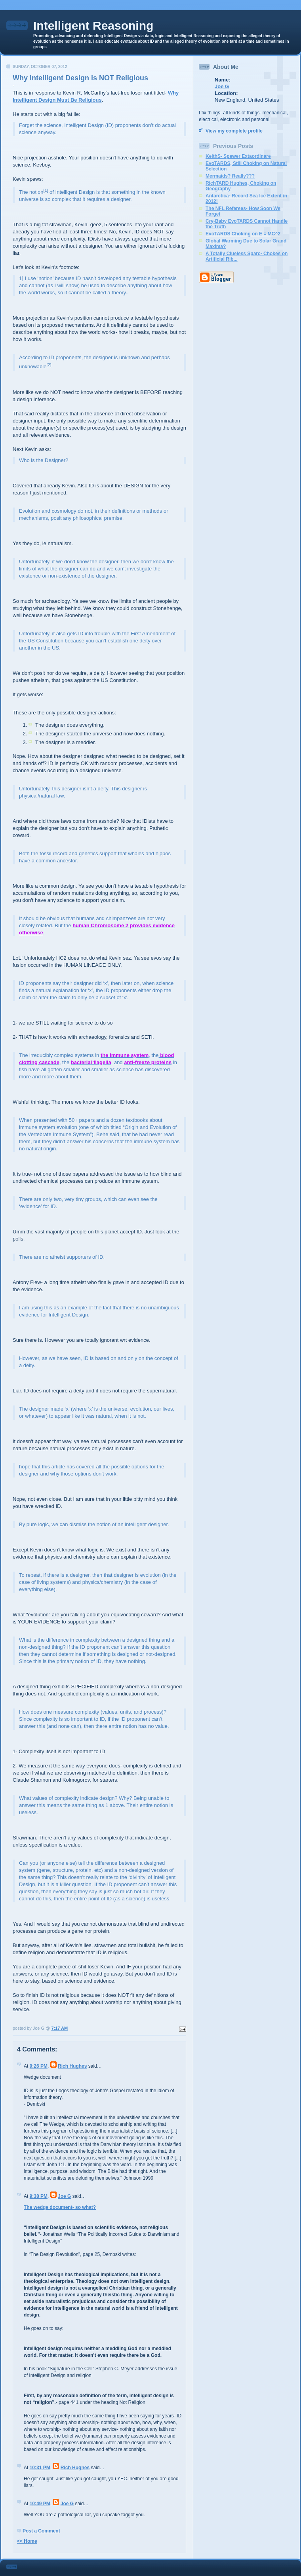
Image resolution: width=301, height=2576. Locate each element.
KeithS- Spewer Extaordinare (238, 156)
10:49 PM (40, 2503)
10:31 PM (40, 2467)
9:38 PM (39, 2196)
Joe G (64, 2196)
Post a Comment (41, 2531)
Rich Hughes (72, 2066)
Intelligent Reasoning (93, 25)
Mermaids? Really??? (230, 176)
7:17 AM (59, 2028)
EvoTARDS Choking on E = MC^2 (243, 234)
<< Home (27, 2541)
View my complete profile (234, 131)
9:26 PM (39, 2066)
